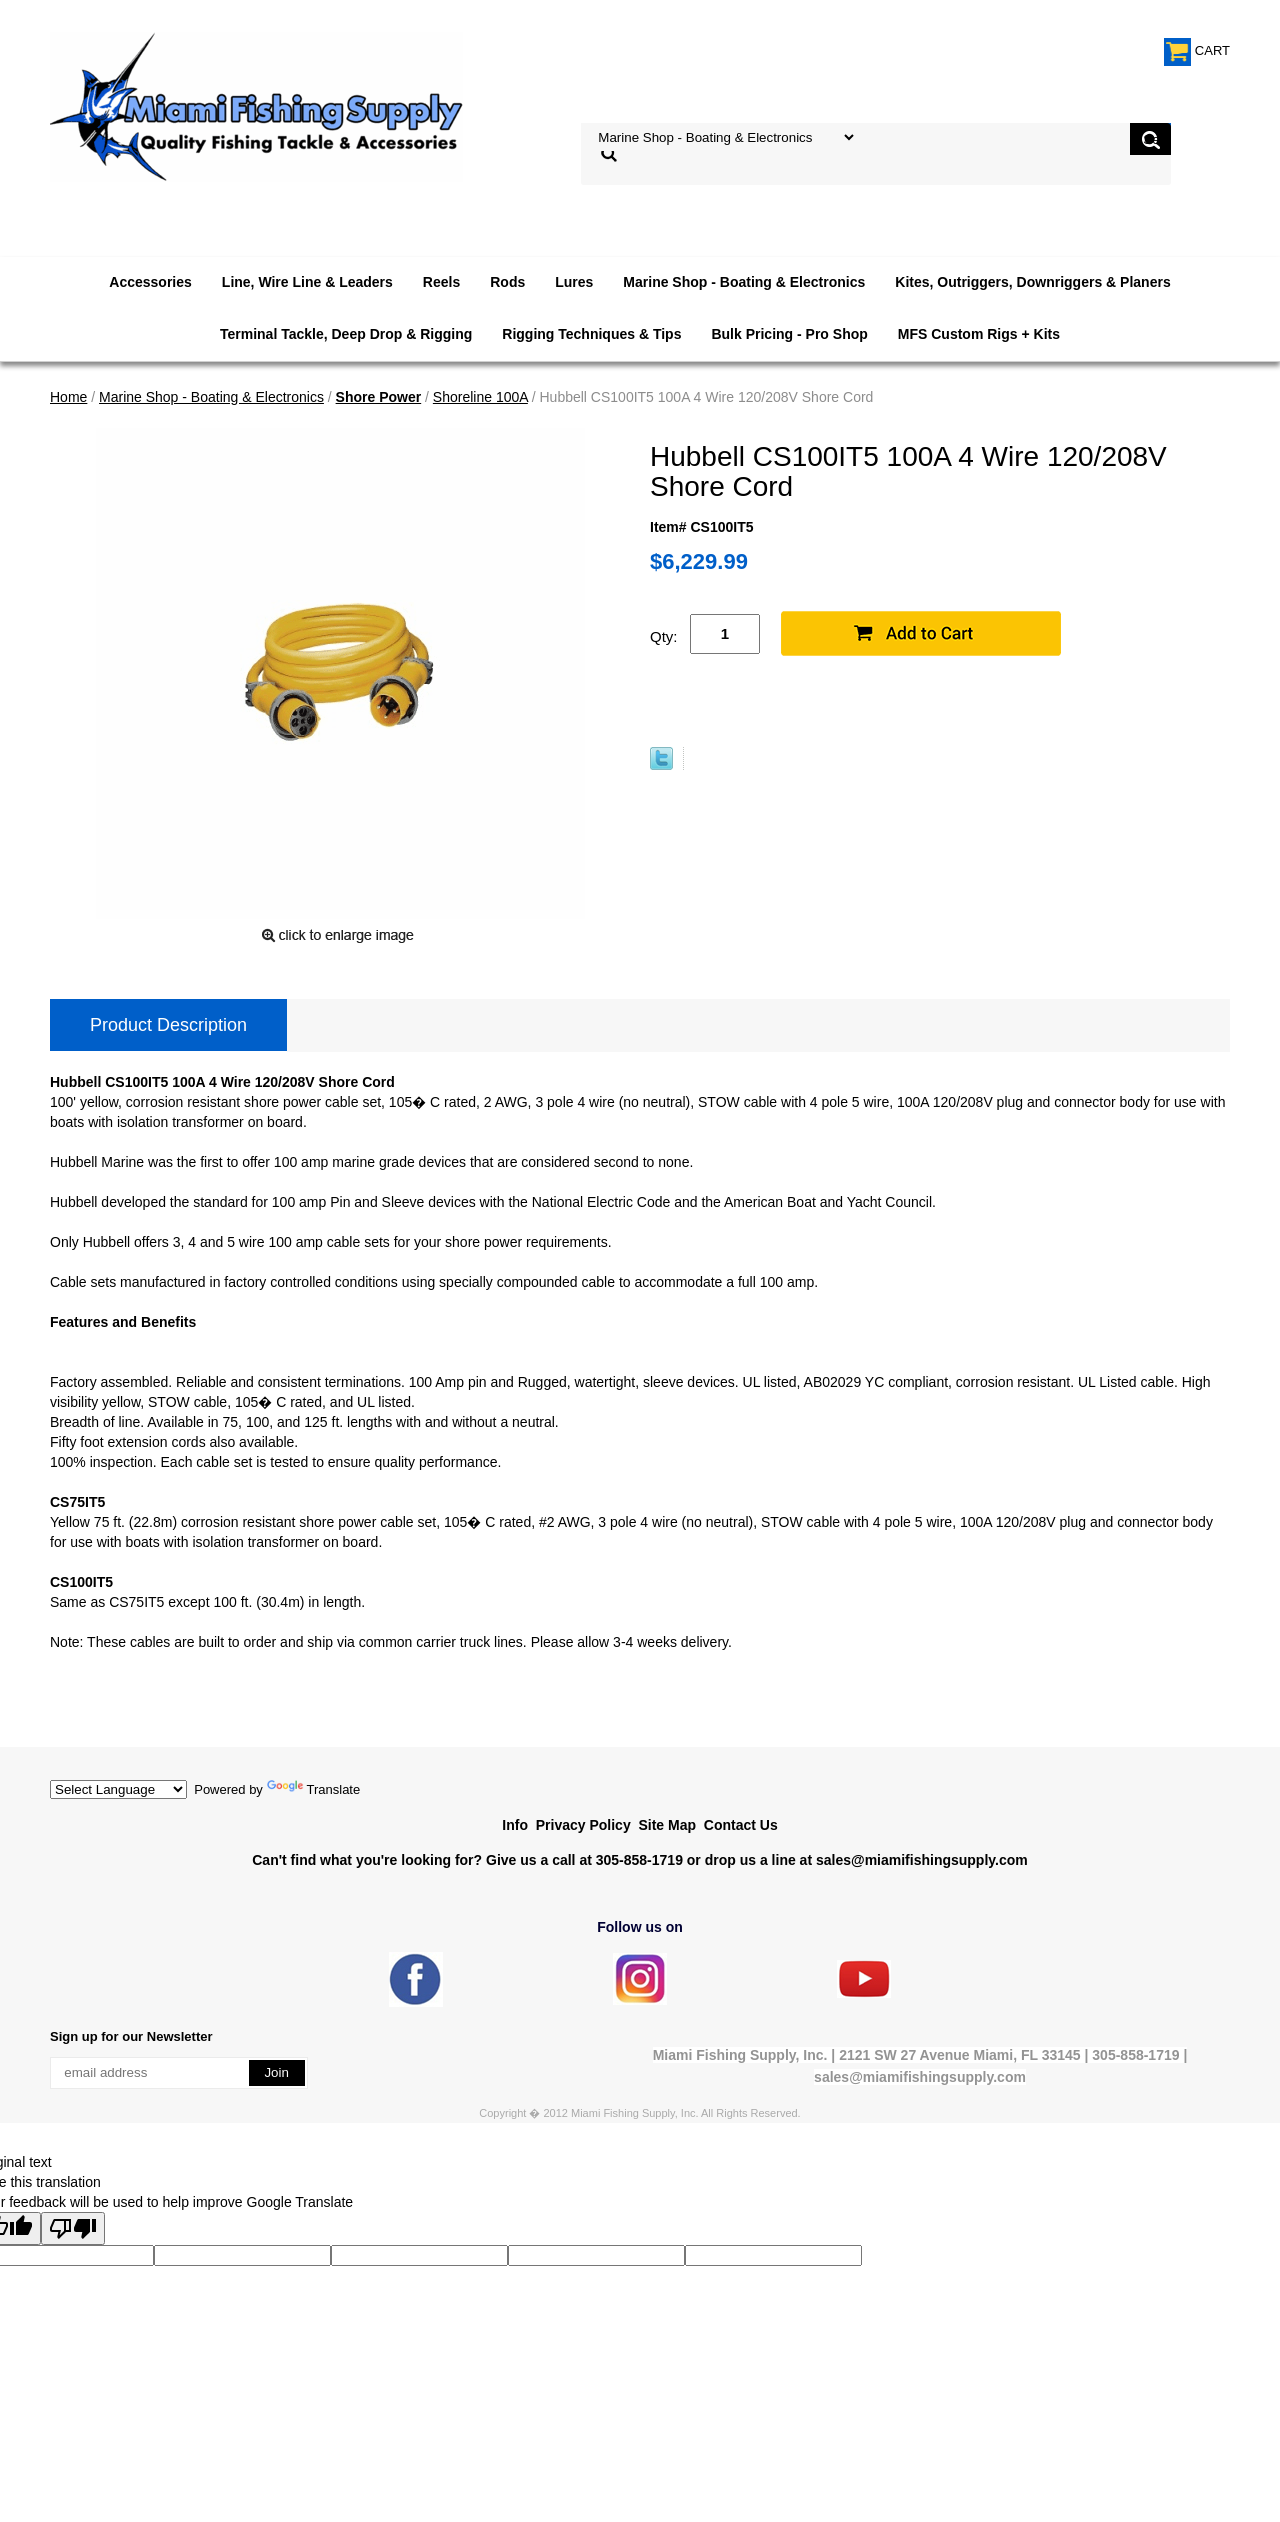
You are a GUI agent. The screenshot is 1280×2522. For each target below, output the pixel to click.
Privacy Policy (583, 1825)
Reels (441, 282)
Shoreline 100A (480, 397)
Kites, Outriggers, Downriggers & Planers (1032, 282)
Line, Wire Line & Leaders (307, 282)
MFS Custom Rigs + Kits (979, 334)
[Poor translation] (73, 2228)
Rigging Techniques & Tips (591, 334)
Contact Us (741, 1825)
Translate (314, 1789)
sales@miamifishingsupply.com (922, 1860)
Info (515, 1825)
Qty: (664, 636)
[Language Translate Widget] (118, 1789)
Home (68, 397)
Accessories (150, 282)
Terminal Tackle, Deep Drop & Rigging (346, 334)
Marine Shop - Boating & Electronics (744, 282)
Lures (574, 282)
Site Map (667, 1825)
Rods (507, 282)
